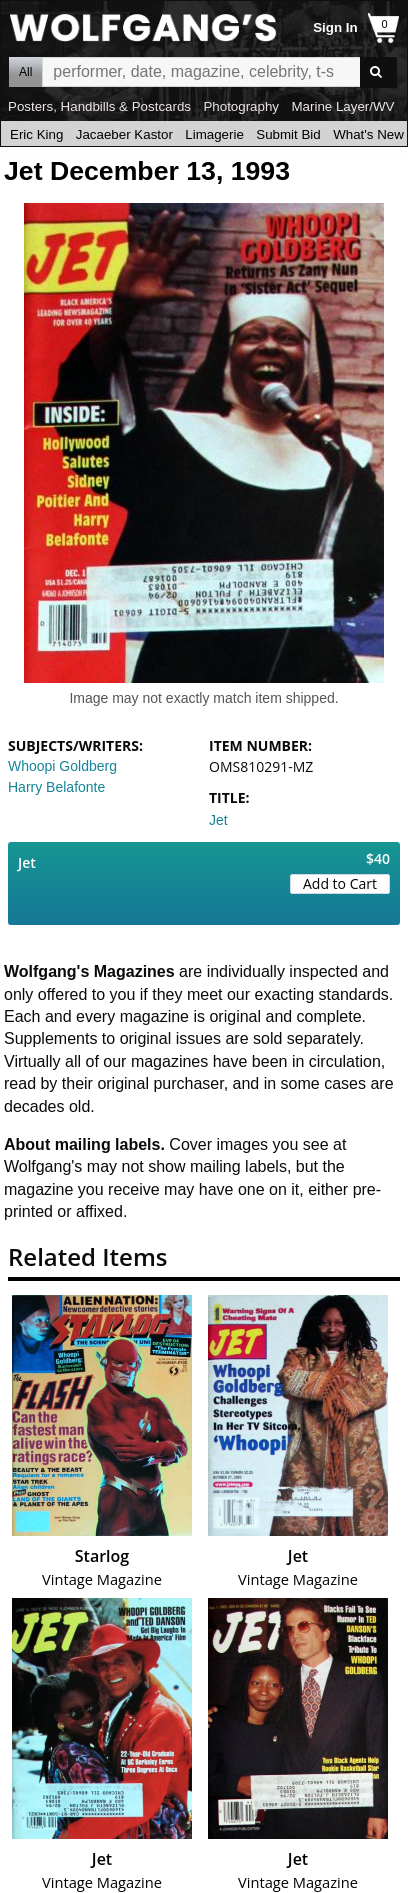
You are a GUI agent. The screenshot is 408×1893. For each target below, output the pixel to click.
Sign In (335, 27)
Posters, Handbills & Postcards (99, 106)
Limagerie (214, 134)
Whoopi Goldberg (62, 766)
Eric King (36, 134)
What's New (368, 134)
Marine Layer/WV (342, 106)
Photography (241, 106)
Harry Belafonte (56, 787)
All (25, 72)
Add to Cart (340, 883)
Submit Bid (288, 134)
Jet (218, 820)
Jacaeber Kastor (124, 134)
